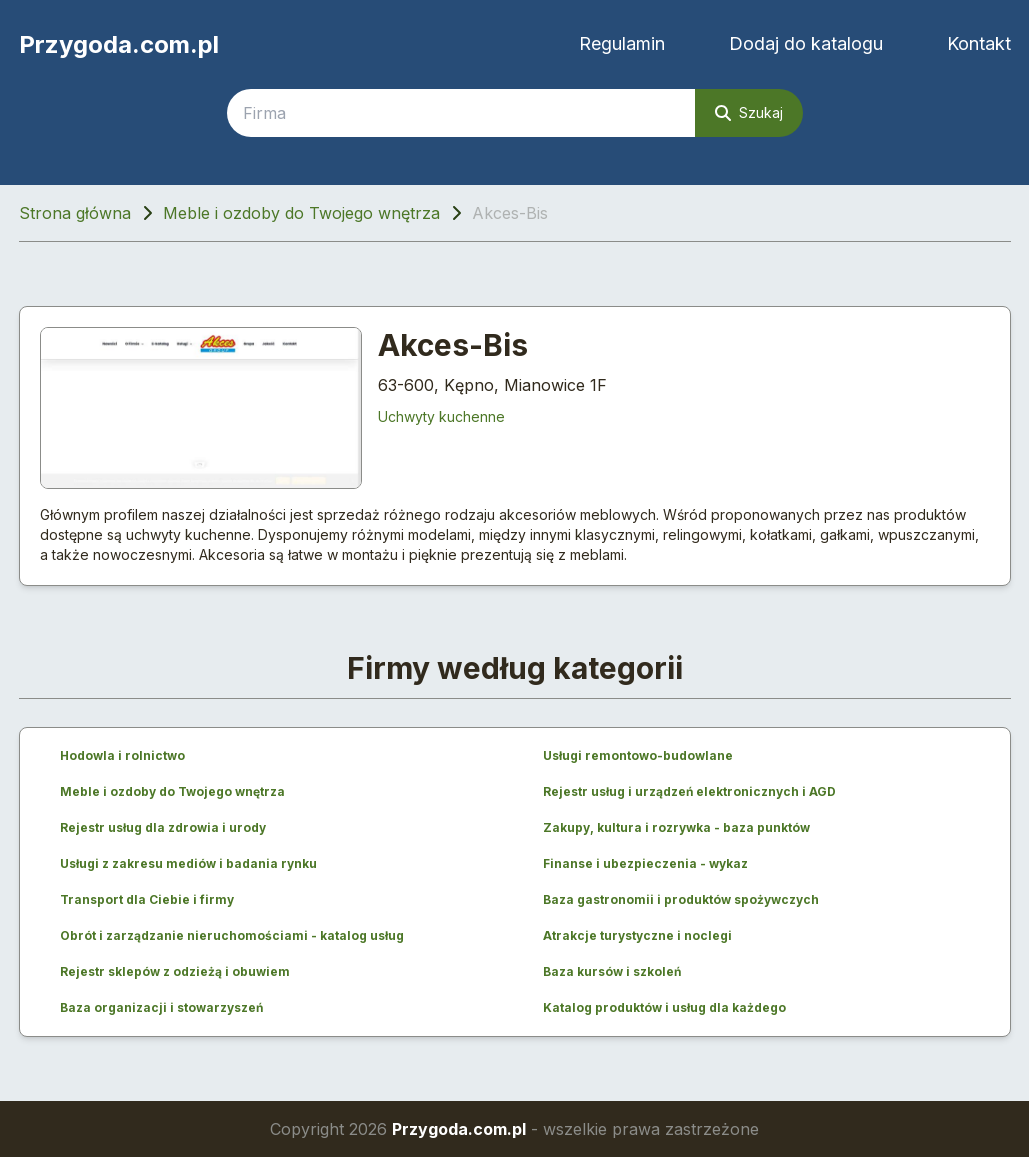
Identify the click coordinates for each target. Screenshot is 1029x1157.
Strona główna (75, 213)
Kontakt (979, 43)
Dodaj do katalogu (806, 43)
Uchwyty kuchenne (441, 416)
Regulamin (622, 43)
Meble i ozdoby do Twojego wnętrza (301, 213)
